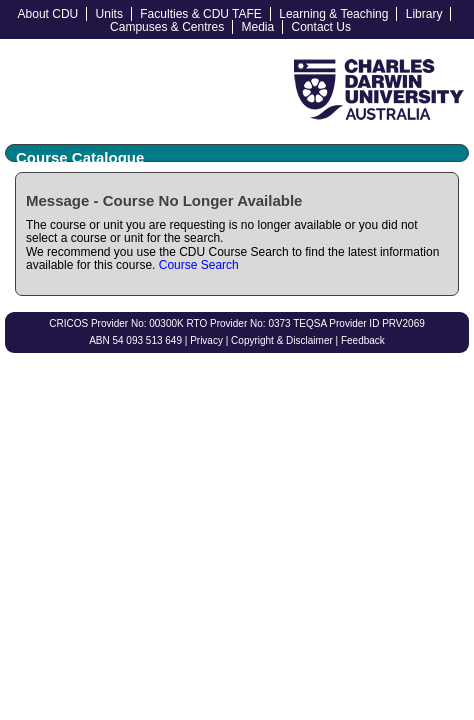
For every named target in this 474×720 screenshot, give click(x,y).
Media (258, 27)
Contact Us (321, 27)
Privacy (206, 340)
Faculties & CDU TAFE (201, 14)
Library (424, 14)
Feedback (363, 340)
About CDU (48, 14)
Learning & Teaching (333, 14)
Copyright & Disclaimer (282, 340)
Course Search (199, 265)
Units (109, 14)
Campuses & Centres (167, 27)
